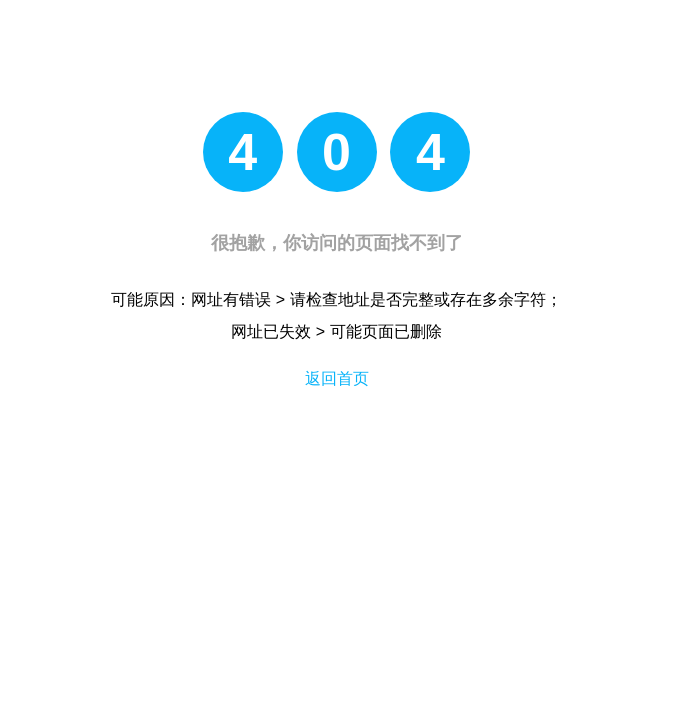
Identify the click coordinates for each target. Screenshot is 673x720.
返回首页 (337, 378)
